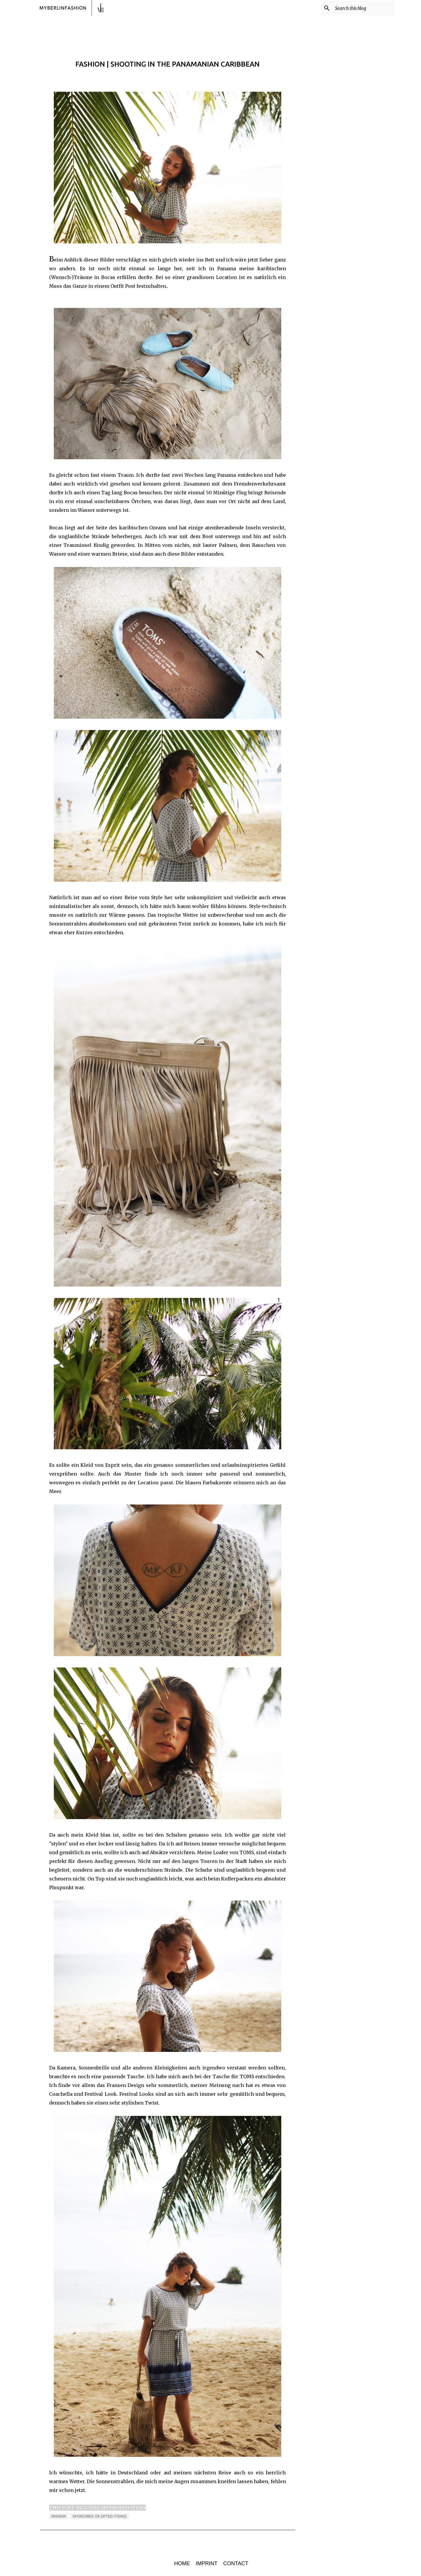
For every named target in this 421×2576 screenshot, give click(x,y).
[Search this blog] (363, 8)
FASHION (58, 2516)
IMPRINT (207, 2563)
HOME (182, 2563)
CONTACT (236, 2563)
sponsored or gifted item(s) (100, 2516)
